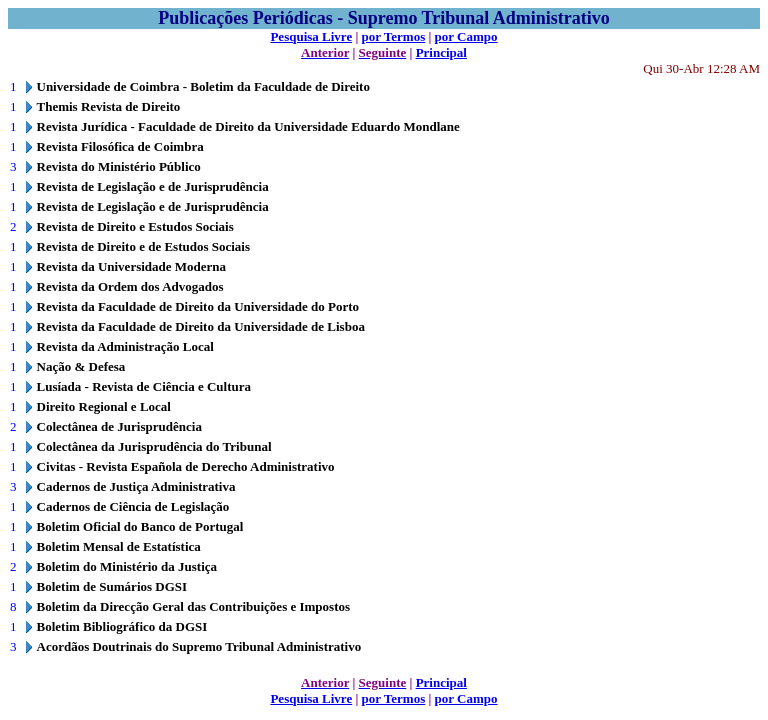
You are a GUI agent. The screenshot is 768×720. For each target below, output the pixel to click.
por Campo (466, 36)
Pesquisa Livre (311, 36)
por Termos (394, 36)
